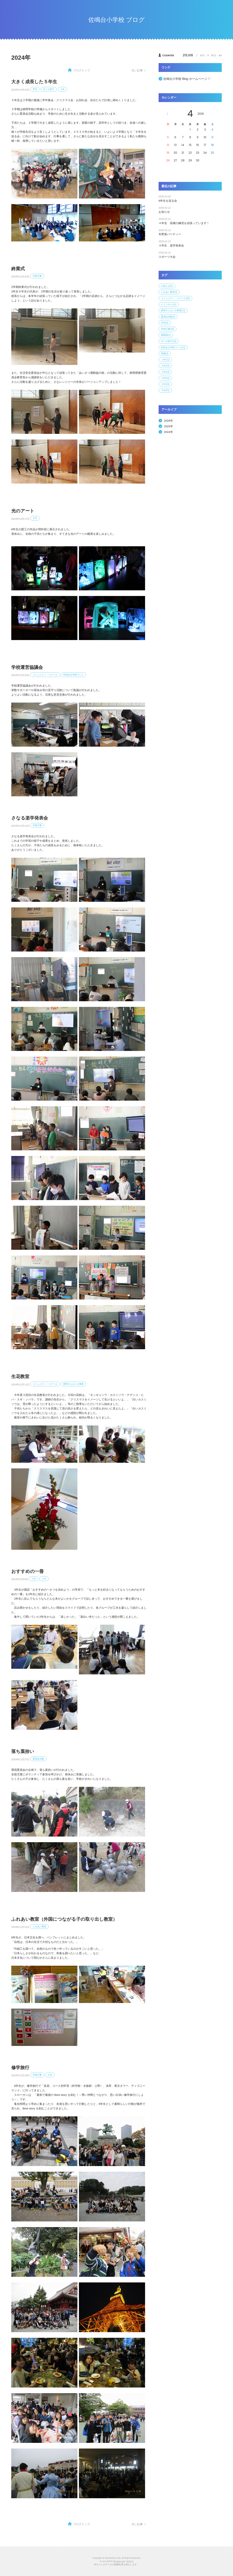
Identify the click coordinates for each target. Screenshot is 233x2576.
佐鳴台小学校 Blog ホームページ (185, 78)
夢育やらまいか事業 (73, 1384)
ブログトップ (81, 70)
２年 (33, 1578)
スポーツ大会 (167, 256)
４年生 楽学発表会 (171, 245)
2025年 (168, 426)
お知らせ (164, 211)
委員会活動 (38, 1758)
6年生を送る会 (168, 200)
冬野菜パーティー (170, 234)
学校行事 (37, 276)
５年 (62, 89)
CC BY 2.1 (129, 2561)
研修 (164, 353)
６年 (35, 518)
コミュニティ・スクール (45, 674)
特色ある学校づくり (73, 674)
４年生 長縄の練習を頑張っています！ (184, 223)
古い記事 (137, 70)
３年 (44, 1578)
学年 (35, 89)
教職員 (166, 335)
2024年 (168, 431)
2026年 (168, 420)
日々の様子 (48, 89)
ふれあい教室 (39, 1926)
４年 (165, 378)
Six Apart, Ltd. (119, 2561)
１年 (165, 359)
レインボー (168, 304)
